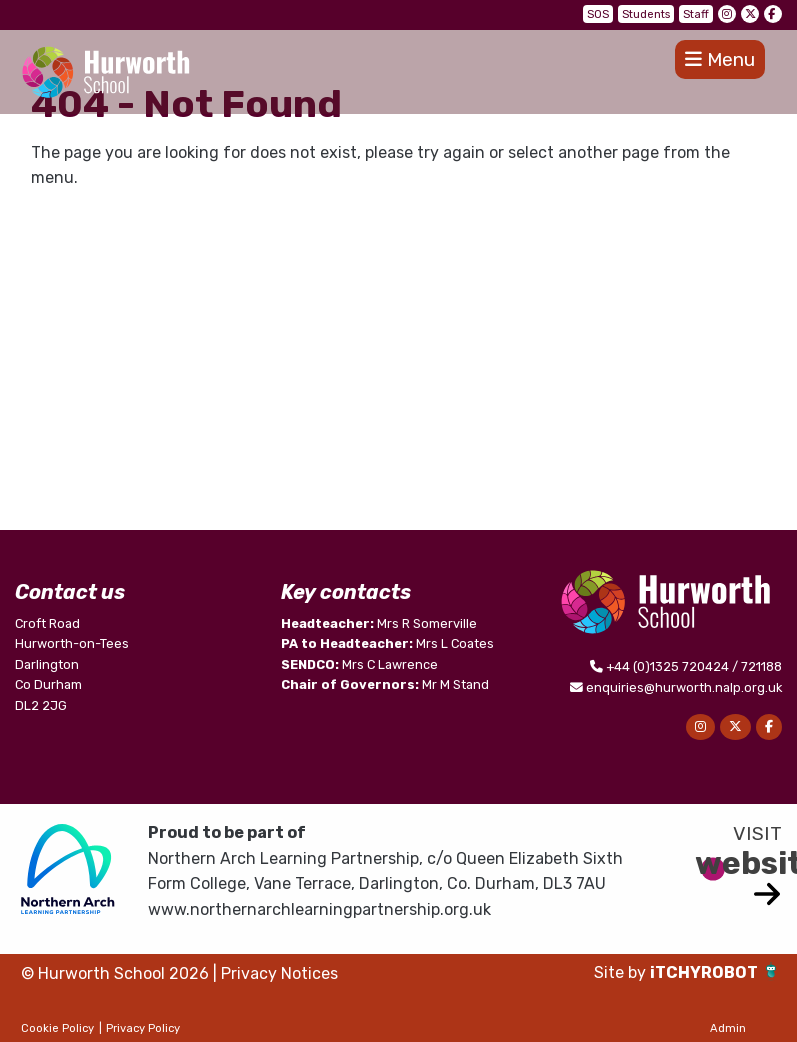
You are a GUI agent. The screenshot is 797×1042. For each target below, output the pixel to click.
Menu (720, 59)
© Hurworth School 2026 (115, 973)
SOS (598, 14)
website (738, 863)
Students (646, 14)
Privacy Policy (143, 1028)
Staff (696, 14)
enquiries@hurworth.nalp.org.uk (684, 687)
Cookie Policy (57, 1028)
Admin (728, 1028)
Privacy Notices (279, 973)
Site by (622, 972)
